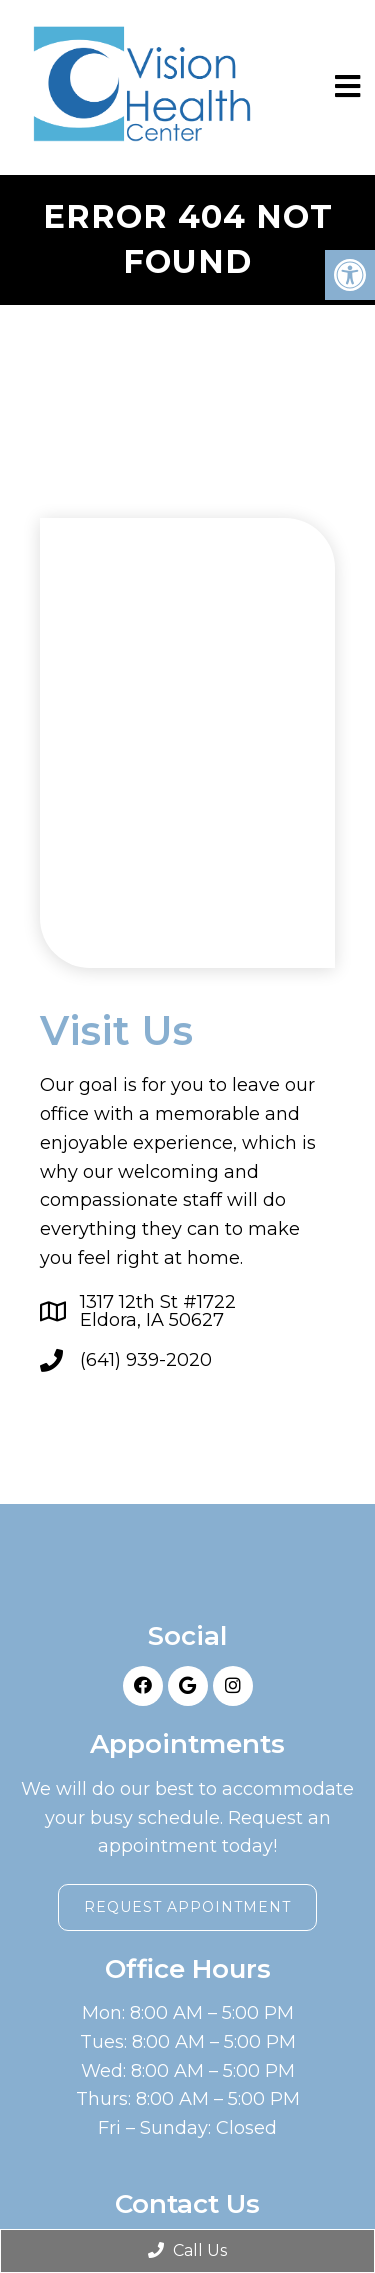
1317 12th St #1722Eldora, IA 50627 (158, 1311)
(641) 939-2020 (146, 1360)
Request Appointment (187, 1907)
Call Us (187, 2250)
